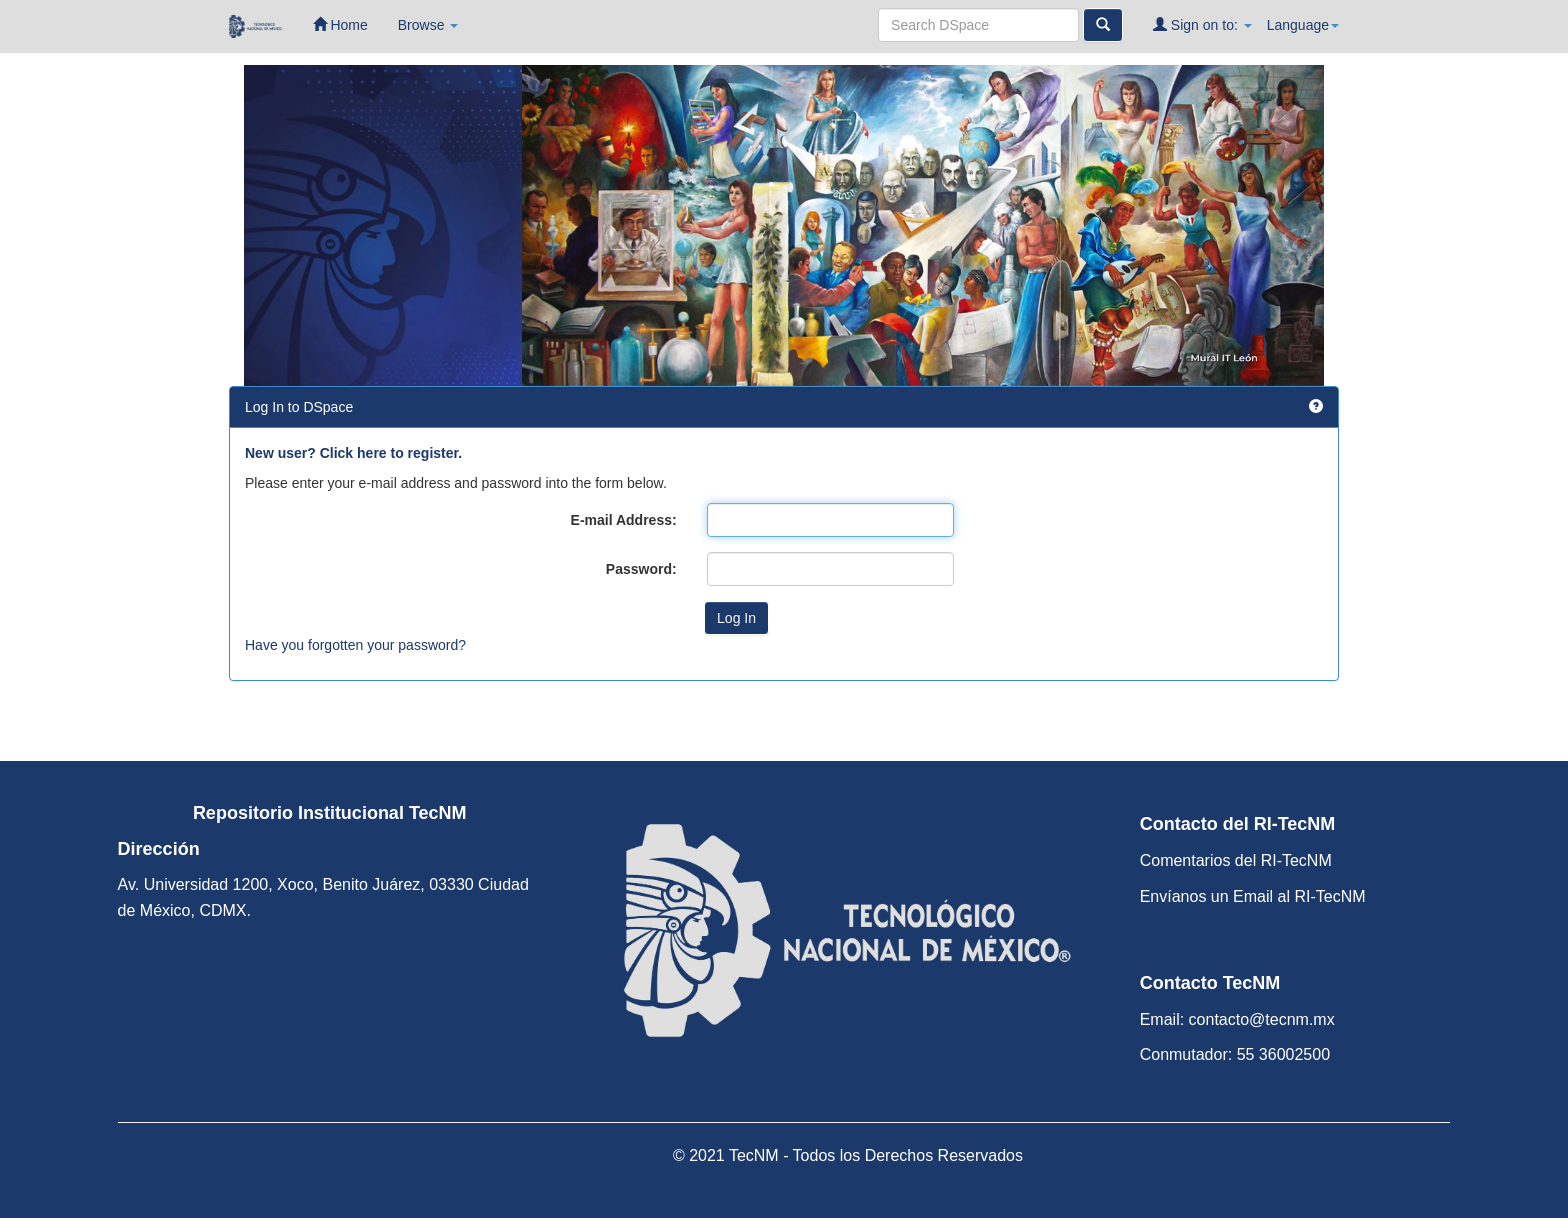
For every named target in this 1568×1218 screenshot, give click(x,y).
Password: (641, 569)
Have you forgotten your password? (355, 645)
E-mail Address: (624, 520)
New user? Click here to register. (353, 453)
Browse (428, 25)
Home (340, 24)
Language (1303, 25)
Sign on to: (1202, 24)
